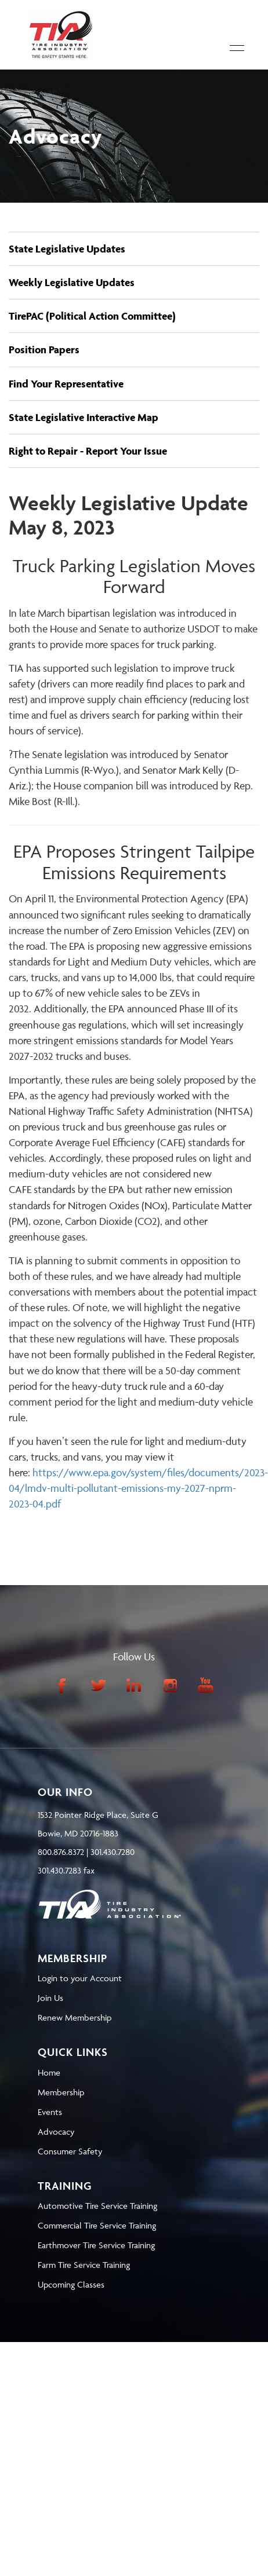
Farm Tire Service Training (84, 2264)
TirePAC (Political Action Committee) (92, 316)
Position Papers (44, 349)
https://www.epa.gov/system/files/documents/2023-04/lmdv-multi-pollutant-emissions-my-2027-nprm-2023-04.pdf (138, 1488)
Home (49, 2072)
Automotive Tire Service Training (97, 2205)
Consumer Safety (70, 2151)
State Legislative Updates (67, 248)
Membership (61, 2092)
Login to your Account (80, 1978)
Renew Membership (74, 2017)
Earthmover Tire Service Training (96, 2245)
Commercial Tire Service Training (97, 2225)
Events (50, 2111)
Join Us (50, 1997)
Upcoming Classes (71, 2284)
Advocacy (56, 2131)
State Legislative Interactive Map (83, 417)
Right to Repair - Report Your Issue (88, 451)
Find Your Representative (66, 383)
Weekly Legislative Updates (72, 282)
